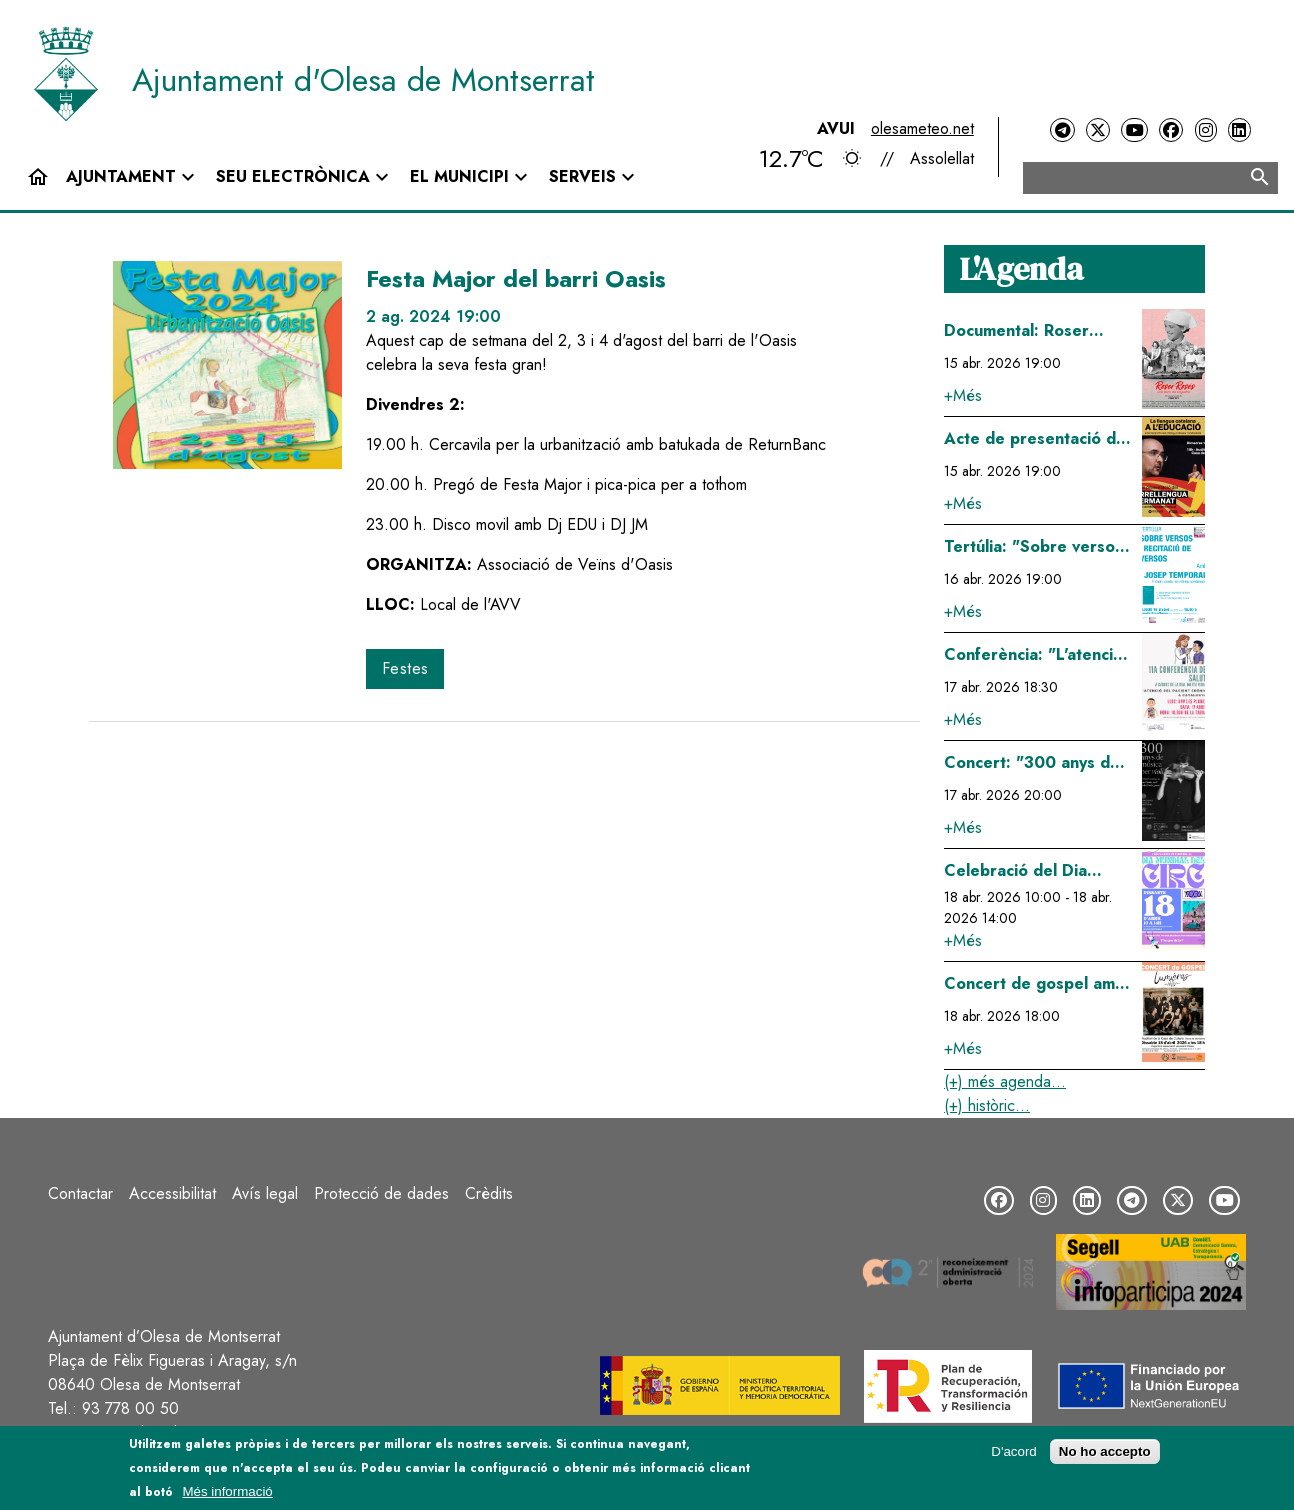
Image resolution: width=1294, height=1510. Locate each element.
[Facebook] (1171, 130)
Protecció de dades (381, 1193)
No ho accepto (1105, 1451)
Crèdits (489, 1193)
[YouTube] (1134, 130)
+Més (963, 395)
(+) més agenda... (1005, 1081)
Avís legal (265, 1193)
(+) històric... (987, 1105)
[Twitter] (1098, 130)
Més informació (227, 1491)
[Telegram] (1062, 130)
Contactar (80, 1193)
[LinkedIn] (1239, 130)
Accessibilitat (172, 1193)
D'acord (1014, 1451)
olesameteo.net (922, 128)
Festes (405, 668)
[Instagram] (1206, 130)
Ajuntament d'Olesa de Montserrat (363, 80)
